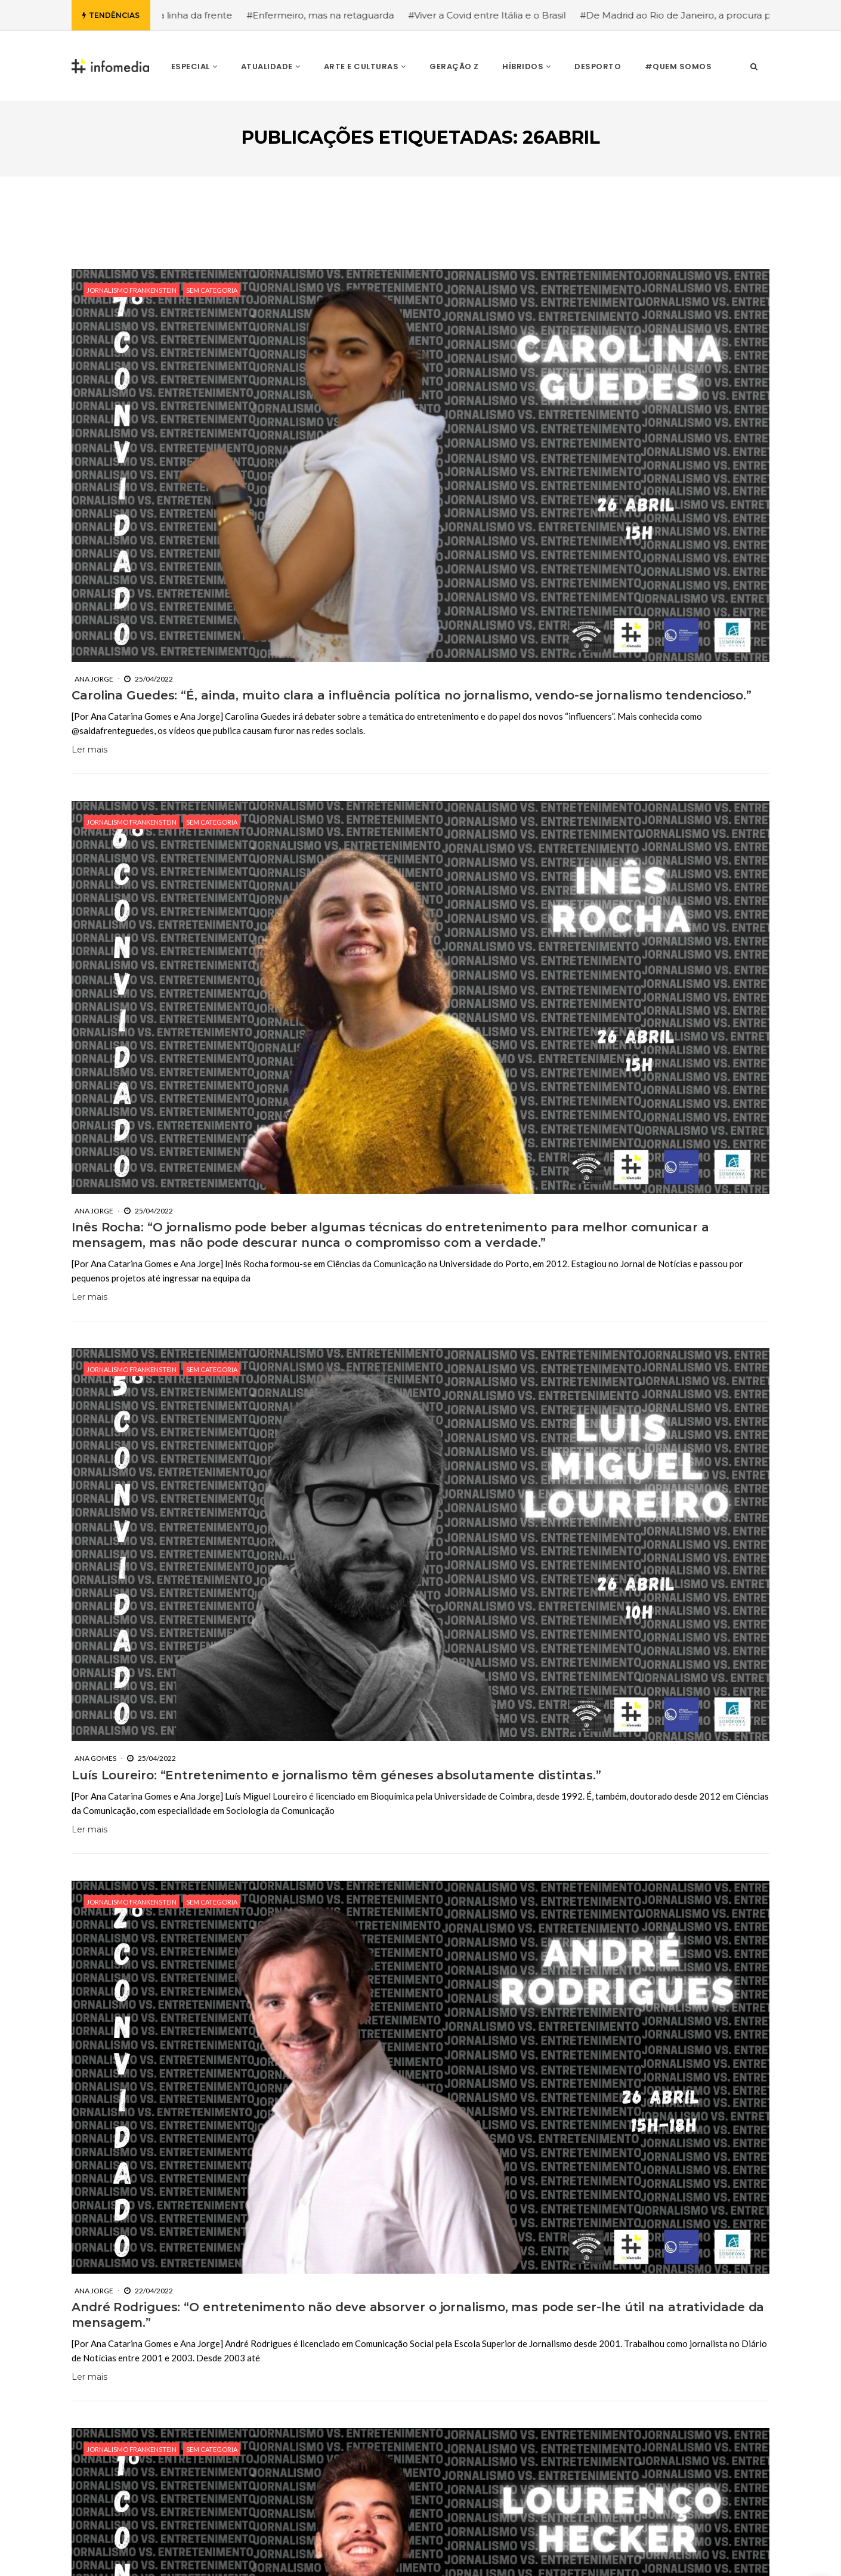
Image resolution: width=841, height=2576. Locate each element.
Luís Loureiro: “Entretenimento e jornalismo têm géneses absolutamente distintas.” (336, 1775)
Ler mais (89, 749)
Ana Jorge (94, 678)
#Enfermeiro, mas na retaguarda (338, 15)
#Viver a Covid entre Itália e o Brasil (504, 15)
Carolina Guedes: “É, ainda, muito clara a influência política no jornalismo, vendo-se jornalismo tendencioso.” (412, 695)
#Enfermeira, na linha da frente (180, 15)
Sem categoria (211, 290)
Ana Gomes (95, 1758)
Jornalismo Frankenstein (131, 290)
